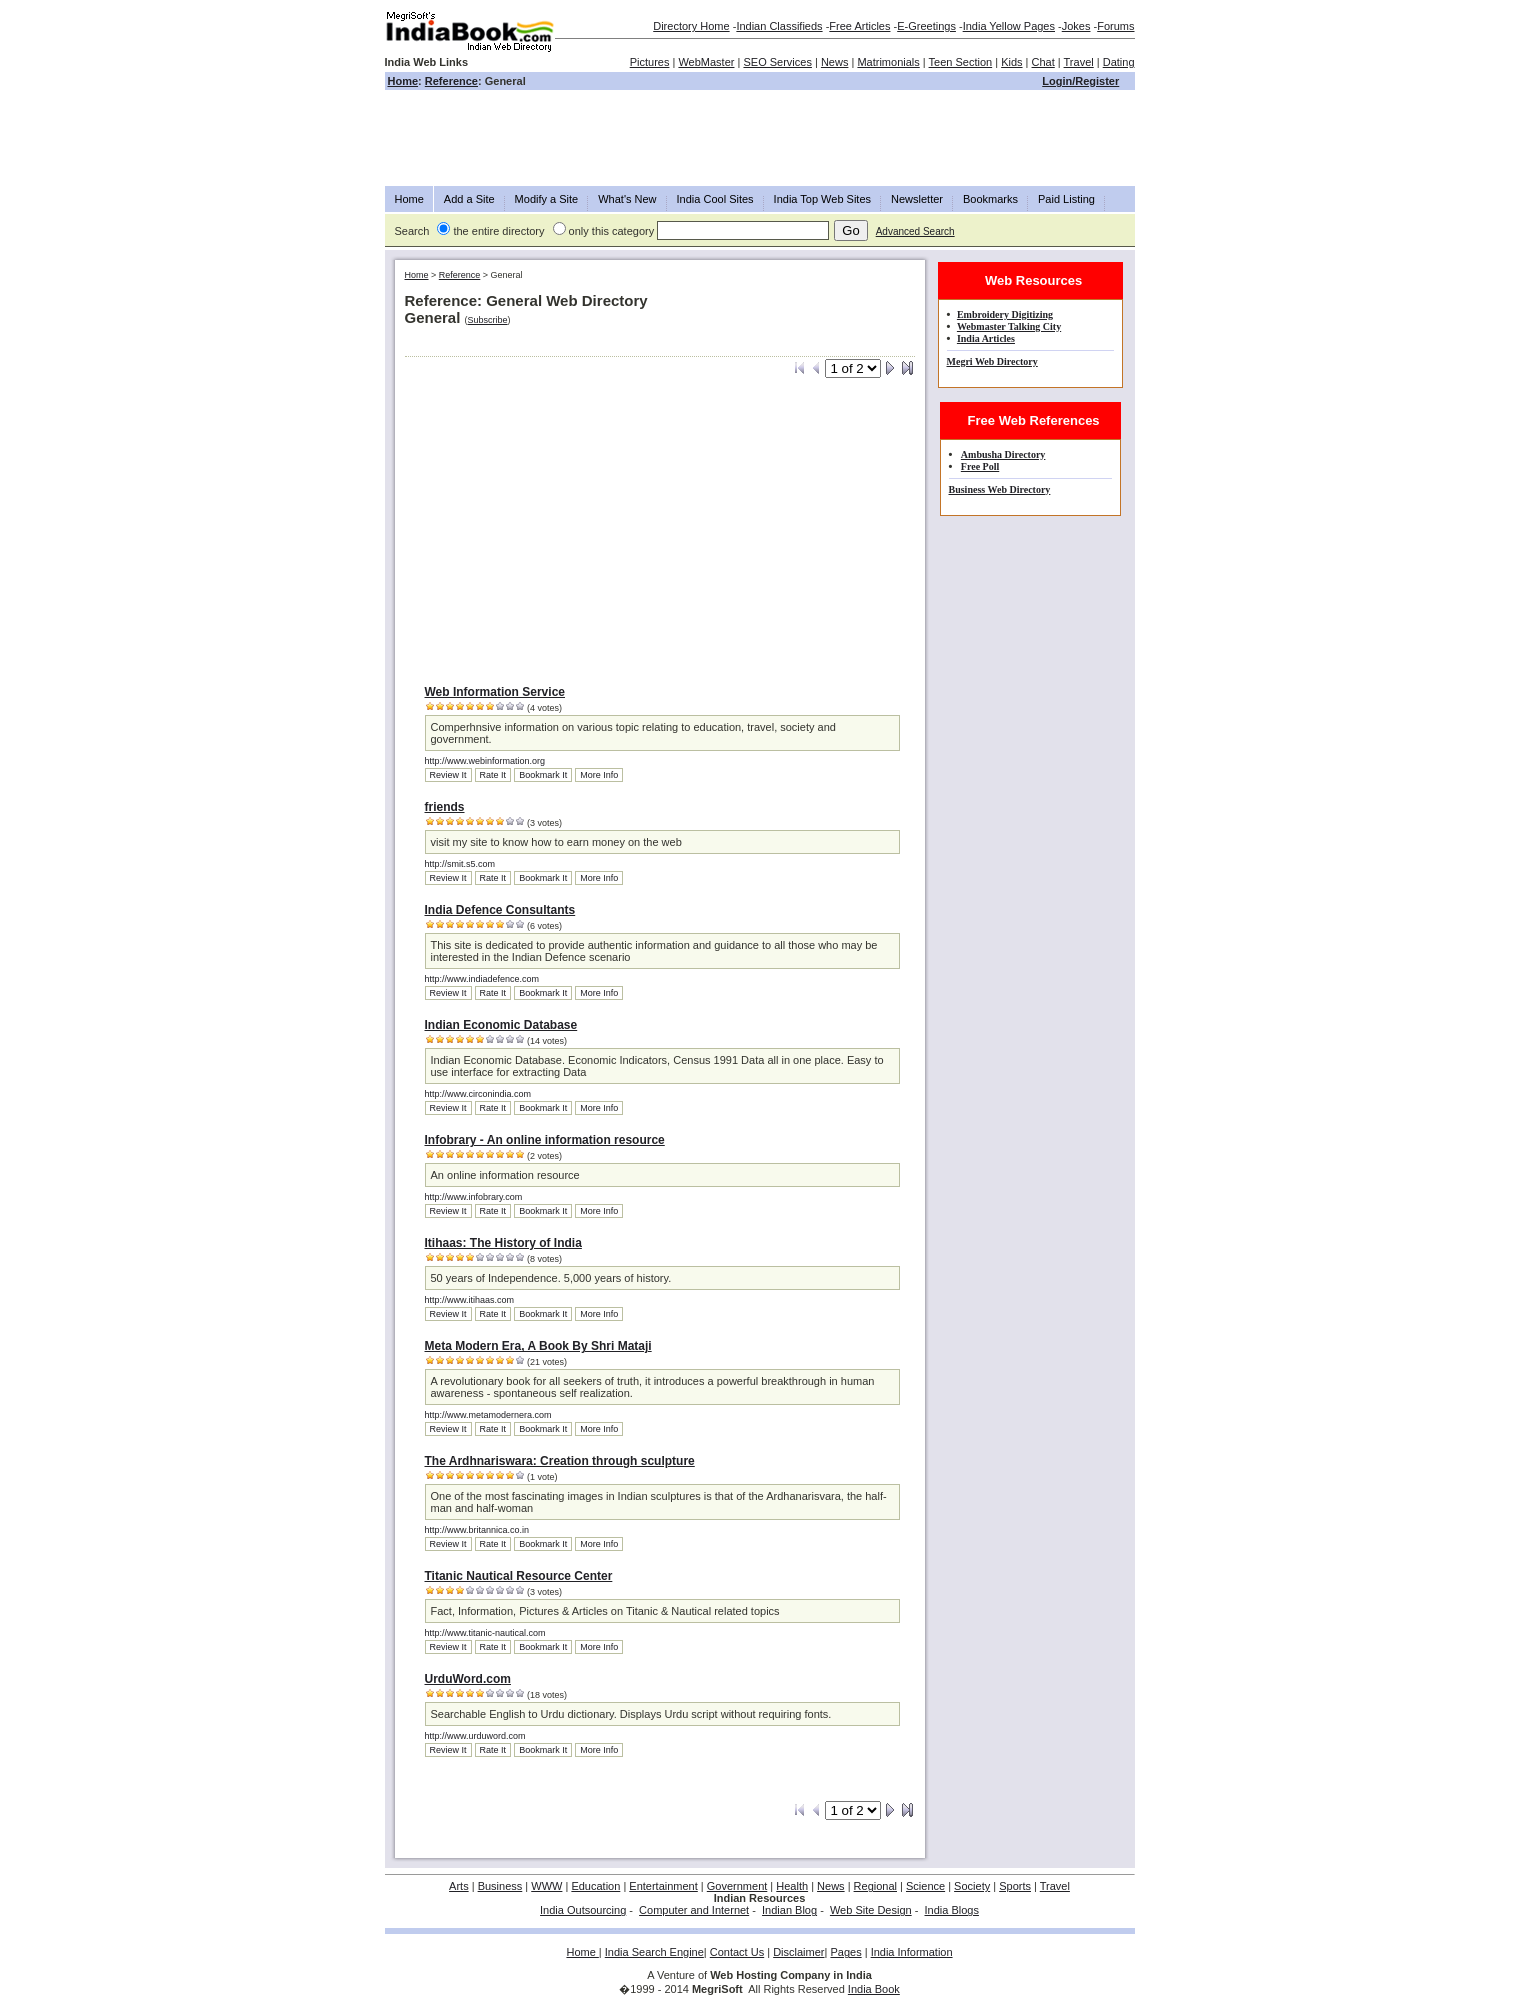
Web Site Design (871, 1910)
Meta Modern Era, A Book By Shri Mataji (538, 1346)
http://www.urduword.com (475, 1736)
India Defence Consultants (500, 910)
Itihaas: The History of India (503, 1243)
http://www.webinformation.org (485, 761)
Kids (1011, 62)
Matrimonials (888, 62)
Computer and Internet (694, 1910)
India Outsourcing (583, 1910)
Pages (845, 1952)
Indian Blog (789, 1910)
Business (500, 1886)
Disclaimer (798, 1952)
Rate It (493, 775)
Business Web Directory (1000, 489)
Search (412, 231)
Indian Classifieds (779, 26)
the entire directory (498, 231)
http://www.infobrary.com (474, 1197)
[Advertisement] (760, 138)
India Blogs (952, 1910)
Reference (451, 81)
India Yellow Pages (1009, 26)
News (835, 62)
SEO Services (777, 62)
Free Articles (859, 26)
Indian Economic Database (501, 1025)
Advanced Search (915, 231)
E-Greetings (926, 26)
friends (445, 807)
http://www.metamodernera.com (488, 1415)
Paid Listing (1066, 199)
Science (925, 1886)
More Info (599, 775)
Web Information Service (495, 692)
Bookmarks (990, 199)
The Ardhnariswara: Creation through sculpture (560, 1461)
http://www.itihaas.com (470, 1300)
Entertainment (663, 1886)
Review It (448, 775)
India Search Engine (654, 1952)
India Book (874, 1989)
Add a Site (469, 199)
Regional (875, 1886)
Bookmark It (543, 775)
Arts (459, 1886)
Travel (1079, 62)
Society (972, 1886)
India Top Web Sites (822, 199)
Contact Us (737, 1952)
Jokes (1076, 26)
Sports (1015, 1886)
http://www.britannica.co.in (477, 1530)
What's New (627, 199)
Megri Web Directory (992, 361)
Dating (1119, 62)
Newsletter (917, 199)
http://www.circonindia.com (478, 1094)
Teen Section (961, 62)
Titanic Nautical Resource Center (519, 1576)
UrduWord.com (468, 1679)
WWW (546, 1886)
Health (792, 1886)
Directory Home (691, 26)
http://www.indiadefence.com (482, 979)
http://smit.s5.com (460, 864)
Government (737, 1886)
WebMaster (706, 62)
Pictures (650, 62)
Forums (1115, 26)
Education (595, 1886)
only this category (612, 231)
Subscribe (488, 320)
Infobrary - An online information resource (545, 1140)
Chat (1043, 62)
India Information (912, 1952)
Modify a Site (547, 199)
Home (403, 81)
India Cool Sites (715, 199)
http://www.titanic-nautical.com (485, 1633)
